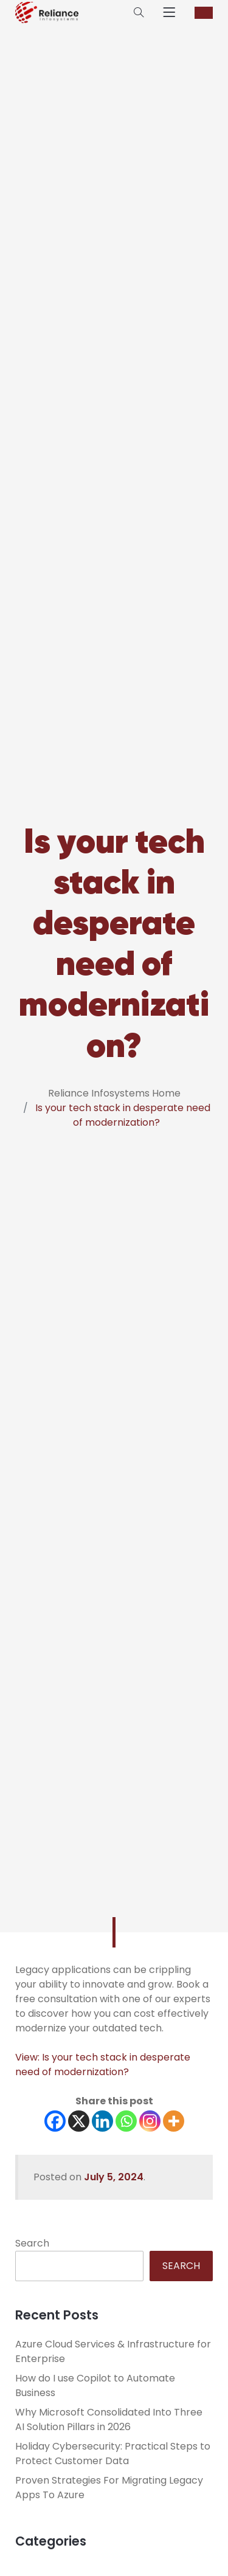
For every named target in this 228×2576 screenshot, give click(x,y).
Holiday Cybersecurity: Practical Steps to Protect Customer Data (112, 2453)
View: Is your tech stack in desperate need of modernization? (102, 2064)
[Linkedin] (102, 2121)
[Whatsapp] (126, 2121)
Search (32, 2243)
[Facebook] (55, 2121)
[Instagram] (150, 2121)
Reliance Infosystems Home (114, 1093)
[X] (78, 2121)
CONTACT (204, 13)
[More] (173, 2121)
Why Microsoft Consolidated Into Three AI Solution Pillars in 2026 (108, 2419)
